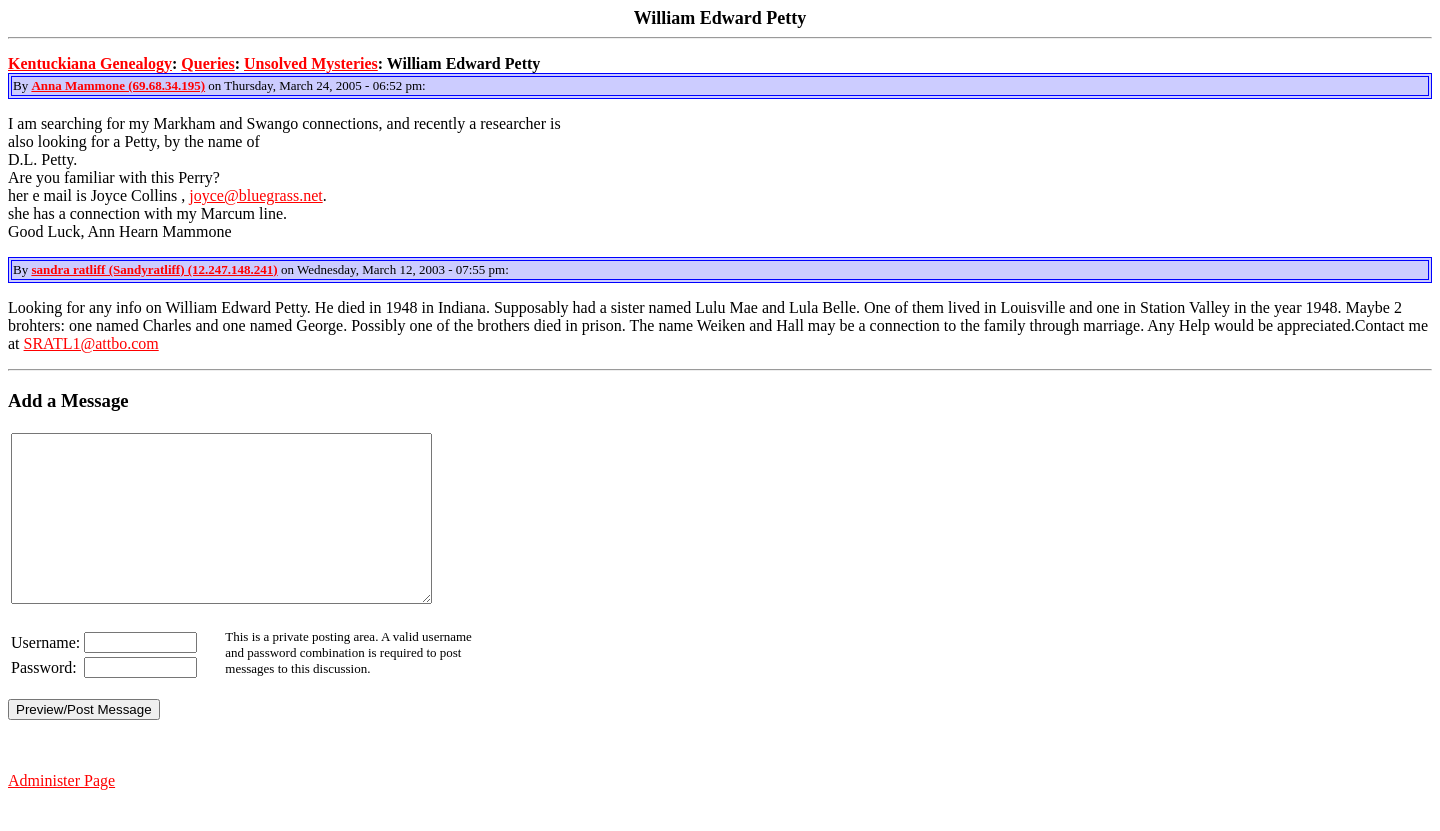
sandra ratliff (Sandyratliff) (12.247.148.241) (154, 269)
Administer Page (61, 813)
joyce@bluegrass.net (255, 195)
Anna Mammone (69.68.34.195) (118, 85)
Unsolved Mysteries (311, 63)
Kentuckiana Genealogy (90, 63)
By (22, 85)
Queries (207, 63)
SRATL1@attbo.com (91, 343)
